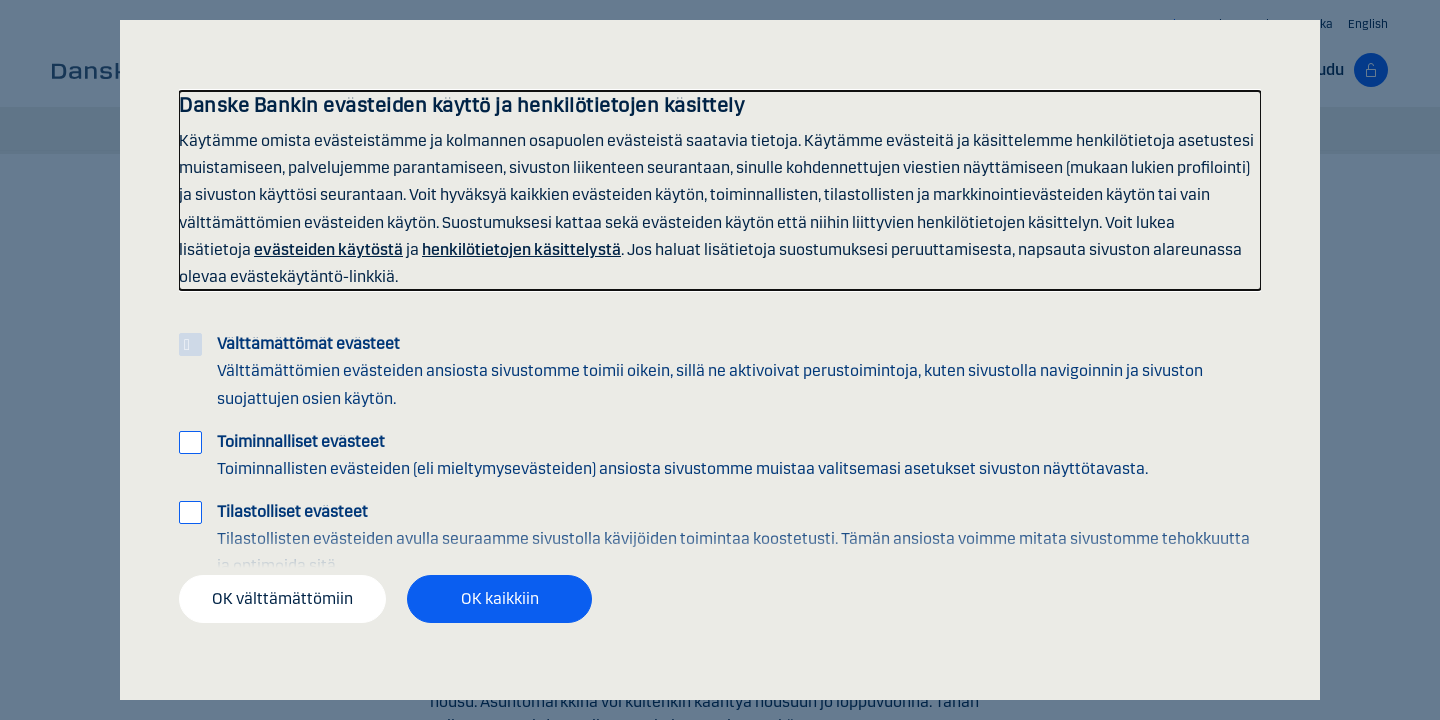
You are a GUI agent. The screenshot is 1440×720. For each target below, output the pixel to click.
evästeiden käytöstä (328, 249)
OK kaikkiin (500, 598)
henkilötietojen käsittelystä (521, 249)
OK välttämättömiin (282, 598)
